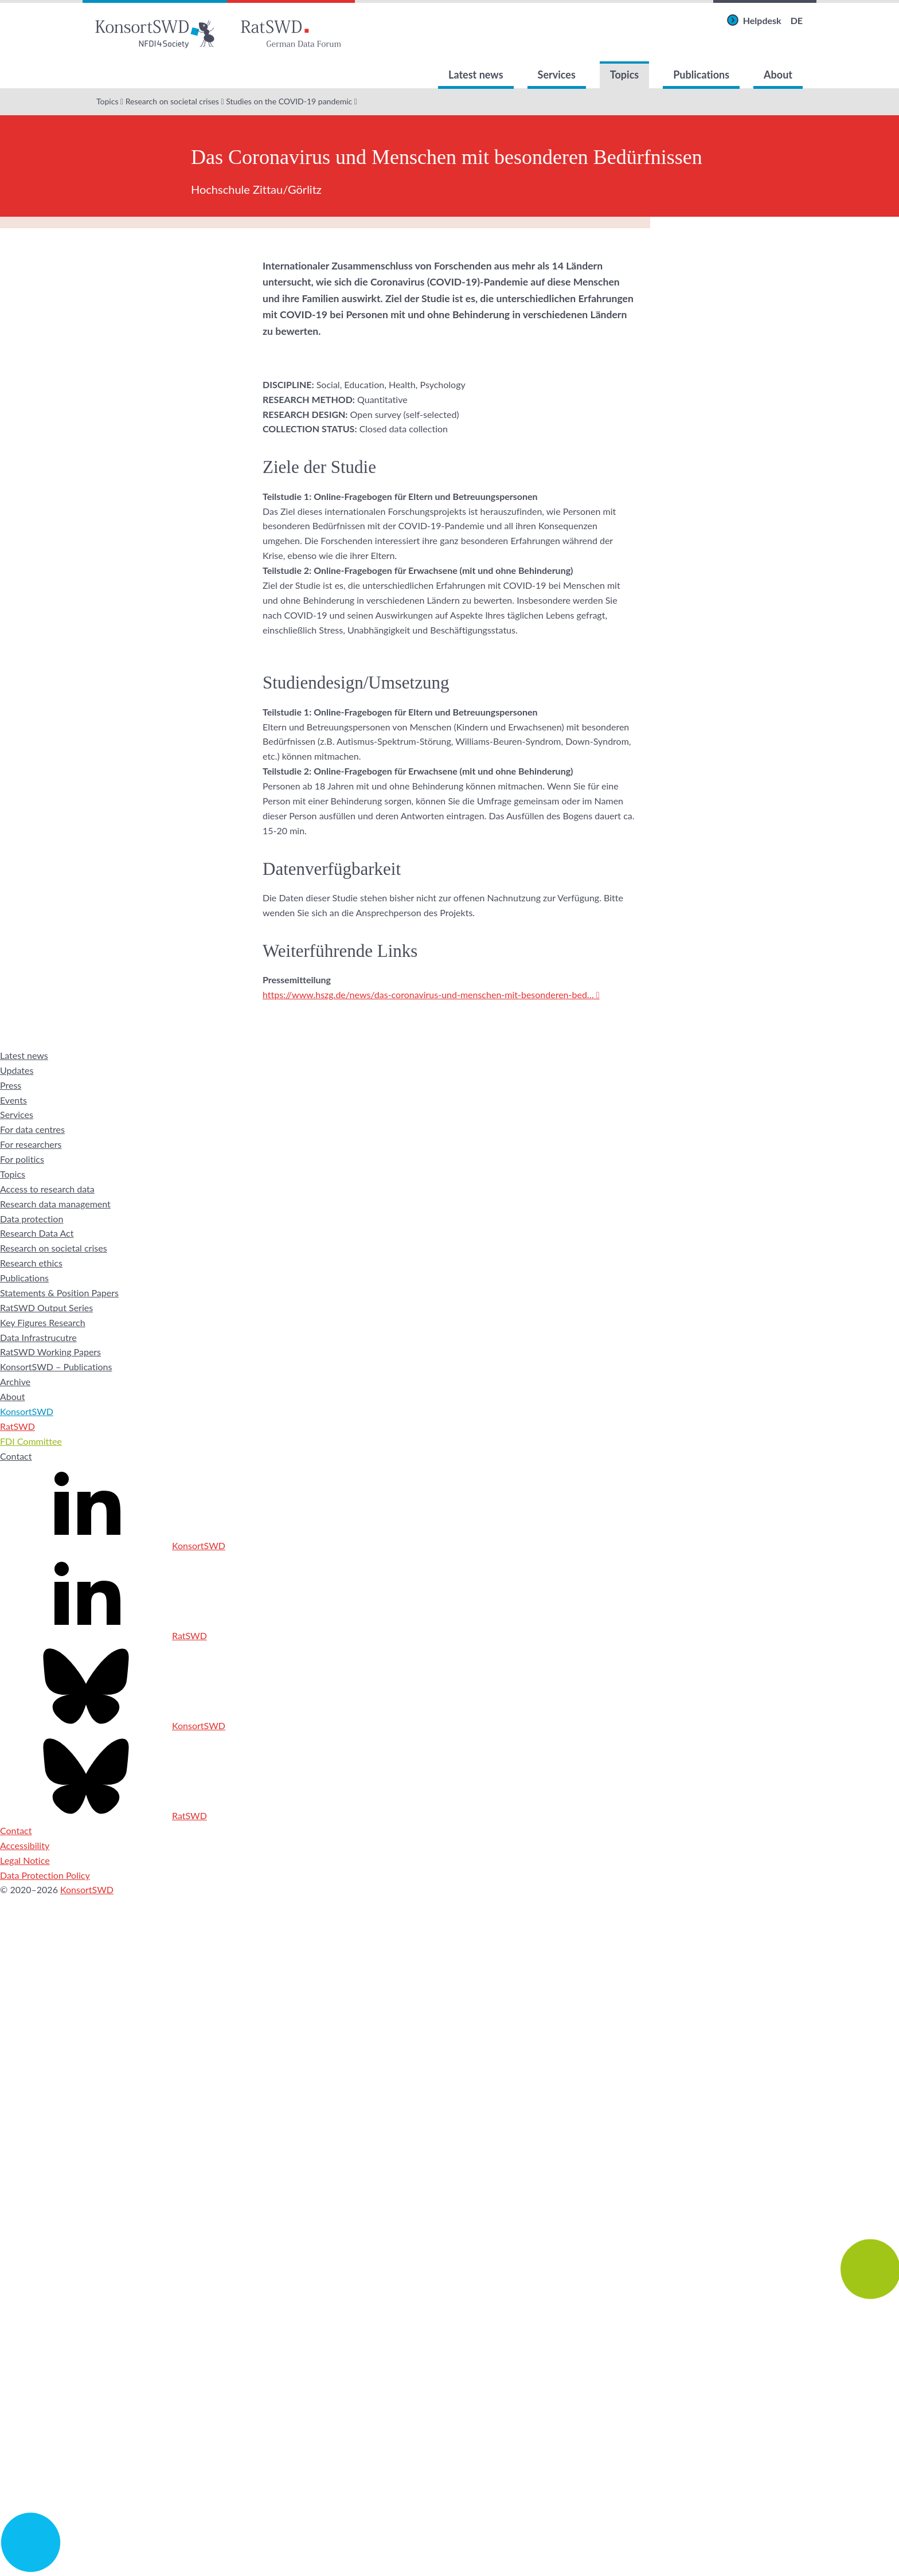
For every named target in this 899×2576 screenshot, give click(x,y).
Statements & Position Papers (59, 1292)
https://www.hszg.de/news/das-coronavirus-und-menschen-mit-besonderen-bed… (428, 994)
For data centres (32, 1129)
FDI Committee (31, 1441)
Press (10, 1085)
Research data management (55, 1203)
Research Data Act (37, 1233)
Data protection (31, 1218)
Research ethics (31, 1262)
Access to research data (47, 1188)
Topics (624, 74)
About (778, 74)
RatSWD (17, 1426)
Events (13, 1099)
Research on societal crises (172, 101)
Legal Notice (25, 1860)
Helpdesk (762, 20)
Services (557, 74)
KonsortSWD (26, 1411)
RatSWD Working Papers (50, 1351)
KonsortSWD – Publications (56, 1366)
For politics (22, 1159)
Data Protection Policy (45, 1875)
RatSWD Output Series (46, 1307)
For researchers (31, 1144)
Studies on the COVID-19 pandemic (289, 101)
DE (797, 20)
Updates (16, 1070)
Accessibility (24, 1845)
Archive (15, 1381)
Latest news (475, 74)
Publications (701, 74)
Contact (16, 1456)
